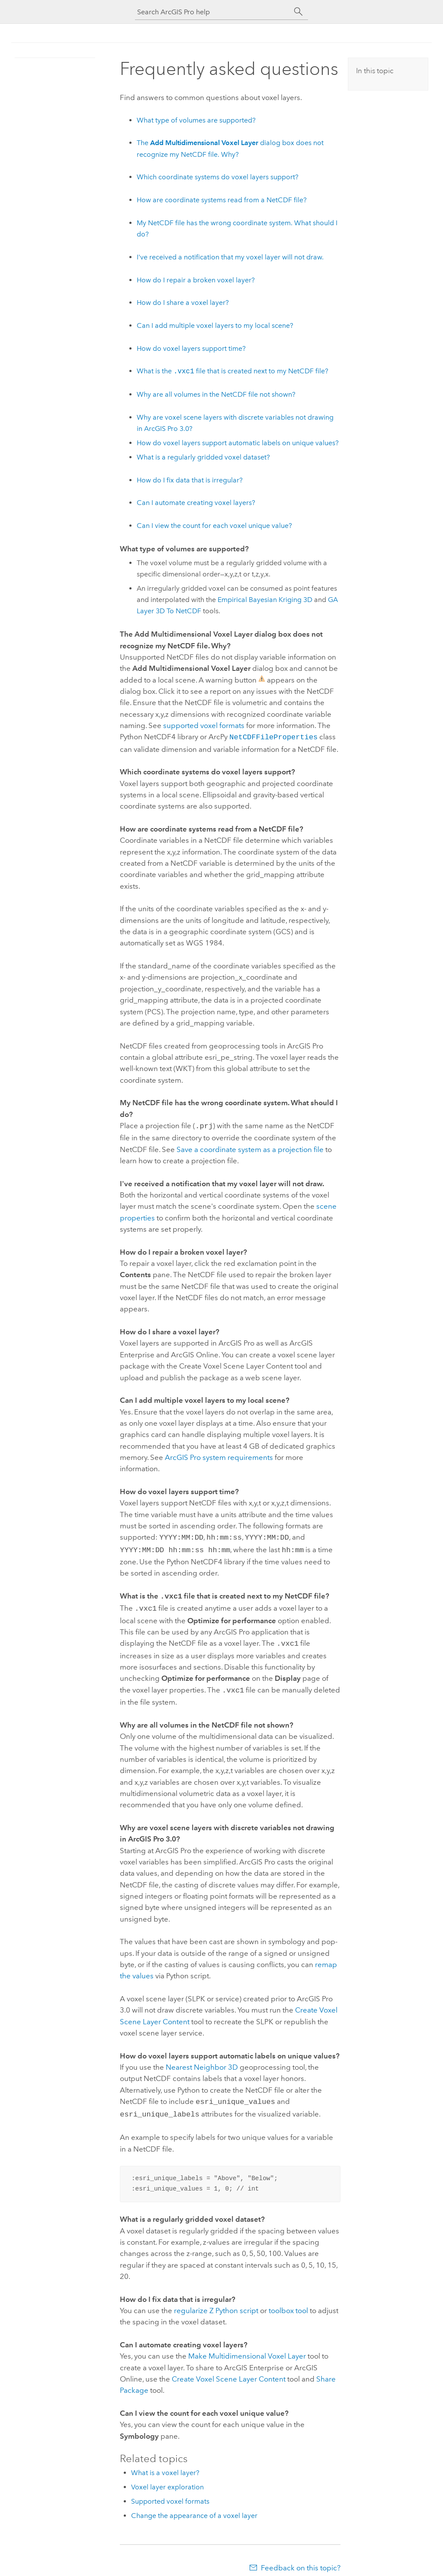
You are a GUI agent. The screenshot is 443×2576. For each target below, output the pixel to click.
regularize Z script (216, 2302)
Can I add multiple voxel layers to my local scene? (215, 325)
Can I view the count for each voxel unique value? (214, 525)
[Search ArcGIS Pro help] (213, 11)
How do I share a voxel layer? (183, 302)
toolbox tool (288, 2302)
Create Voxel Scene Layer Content (229, 2370)
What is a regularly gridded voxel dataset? (203, 457)
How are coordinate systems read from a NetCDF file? (222, 200)
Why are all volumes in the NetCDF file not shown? (216, 394)
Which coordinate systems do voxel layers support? (218, 177)
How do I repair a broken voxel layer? (196, 280)
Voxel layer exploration (167, 2478)
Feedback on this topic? (300, 2559)
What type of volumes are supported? (196, 120)
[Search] (298, 11)
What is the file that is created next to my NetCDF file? (232, 371)
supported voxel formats (203, 725)
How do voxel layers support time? (191, 348)
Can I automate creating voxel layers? (196, 502)
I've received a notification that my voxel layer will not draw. (230, 257)
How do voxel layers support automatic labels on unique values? (238, 443)
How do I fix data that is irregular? (190, 480)
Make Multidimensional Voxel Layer (247, 2347)
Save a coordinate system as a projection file (250, 1147)
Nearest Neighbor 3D (202, 2060)
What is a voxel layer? (165, 2464)
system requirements (219, 1455)
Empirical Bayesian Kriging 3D (265, 599)
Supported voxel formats (170, 2493)
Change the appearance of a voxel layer (194, 2507)
